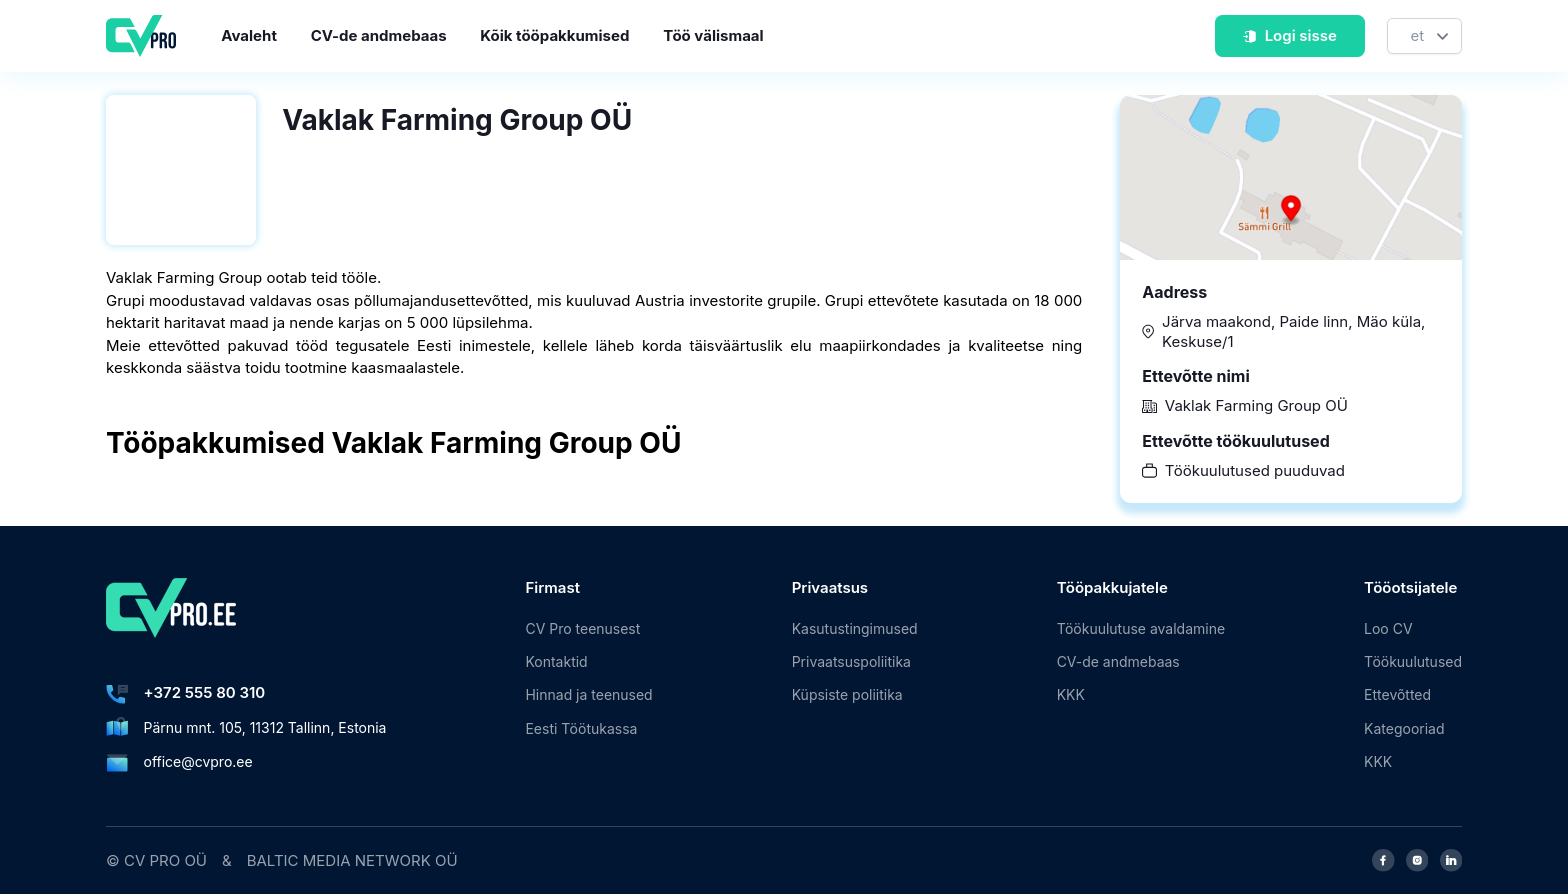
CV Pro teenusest (582, 628)
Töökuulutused (1413, 661)
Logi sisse (1289, 35)
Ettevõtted (1397, 694)
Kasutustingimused (855, 628)
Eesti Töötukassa (581, 728)
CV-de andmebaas (379, 35)
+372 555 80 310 (205, 692)
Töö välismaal (713, 35)
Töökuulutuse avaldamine (1141, 628)
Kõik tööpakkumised (554, 35)
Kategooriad (1404, 728)
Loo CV (1388, 628)
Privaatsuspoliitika (851, 661)
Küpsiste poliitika (847, 694)
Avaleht (249, 35)
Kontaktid (556, 661)
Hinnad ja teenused (588, 694)
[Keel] (1424, 36)
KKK (1071, 694)
